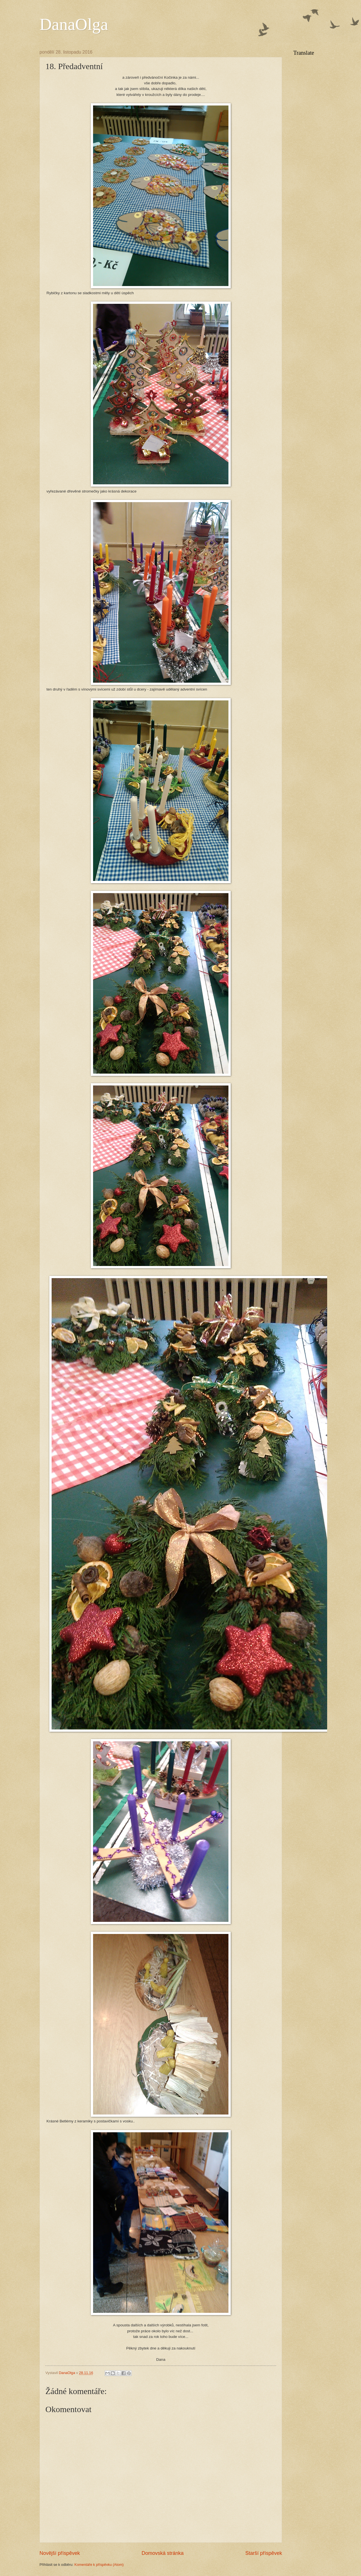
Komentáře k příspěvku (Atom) (99, 2564)
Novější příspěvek (59, 2553)
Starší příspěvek (263, 2553)
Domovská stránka (163, 2553)
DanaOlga (73, 24)
